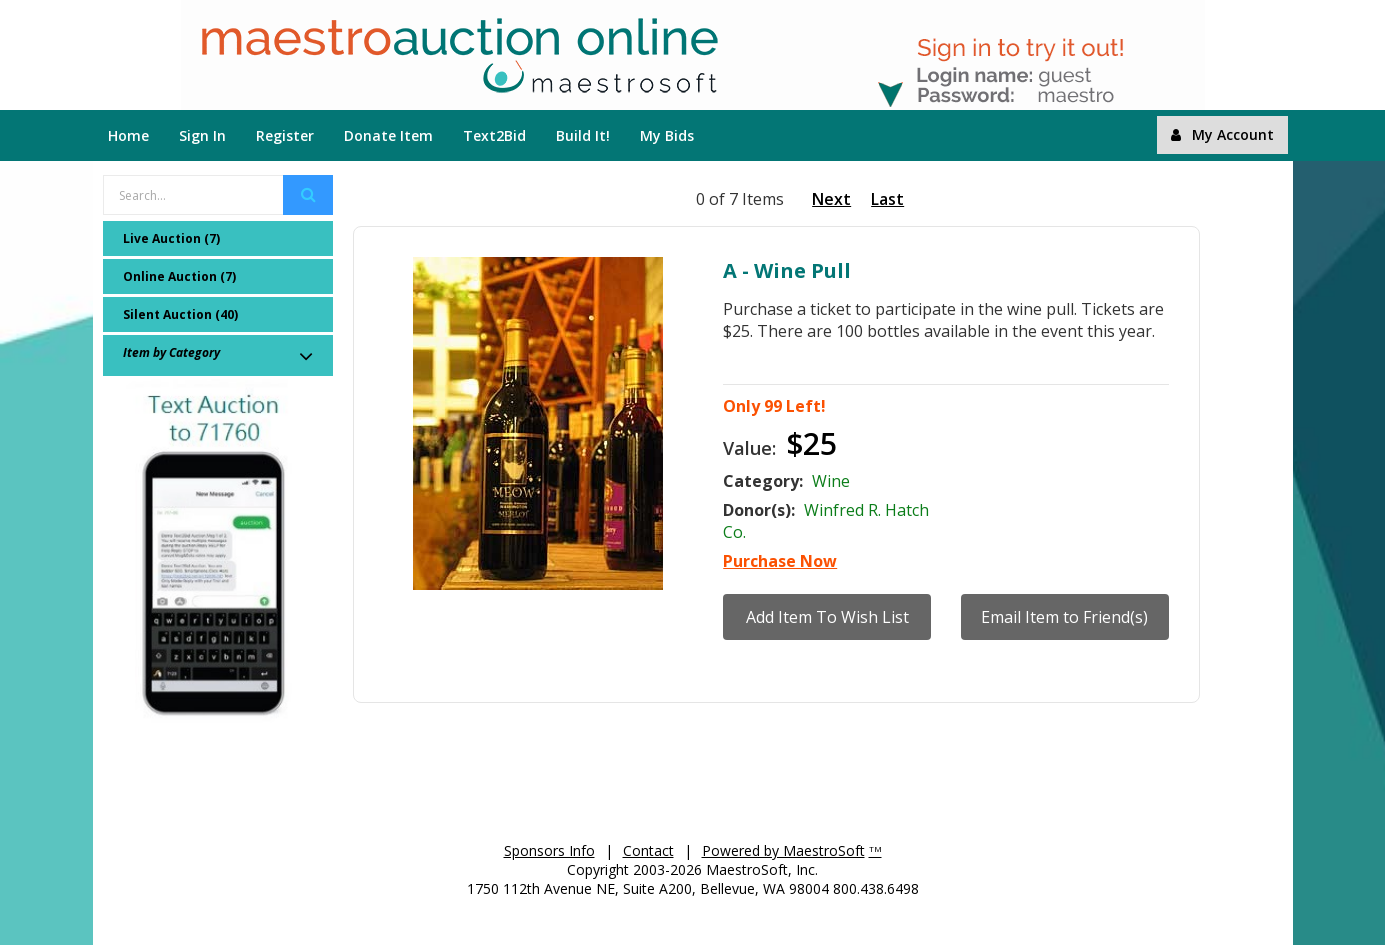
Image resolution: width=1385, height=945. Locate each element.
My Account (1222, 134)
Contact (648, 850)
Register (285, 135)
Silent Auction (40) (180, 314)
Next (831, 199)
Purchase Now (780, 561)
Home (128, 135)
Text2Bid (494, 135)
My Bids (667, 135)
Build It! (583, 135)
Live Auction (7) (171, 238)
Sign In (202, 135)
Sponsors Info (549, 850)
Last (887, 199)
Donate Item (388, 135)
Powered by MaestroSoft (783, 850)
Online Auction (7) (179, 276)
